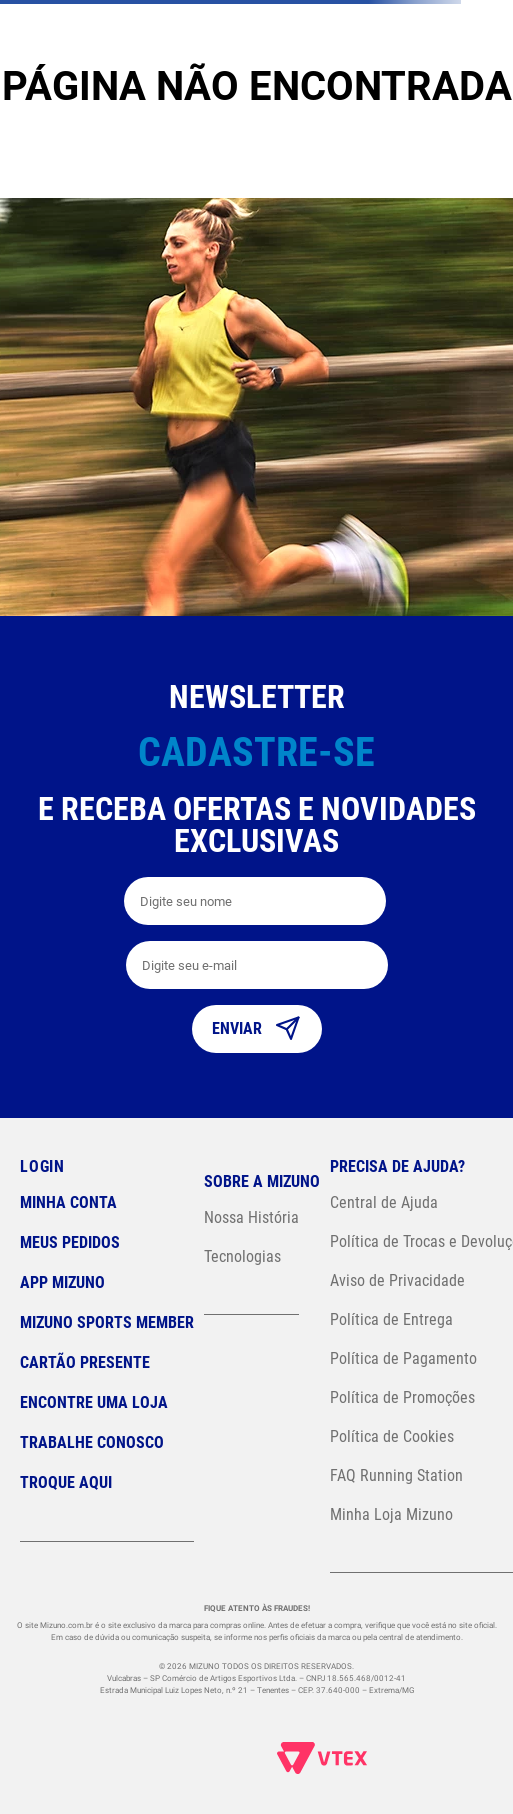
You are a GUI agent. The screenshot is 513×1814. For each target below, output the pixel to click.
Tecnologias (242, 1256)
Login (42, 1166)
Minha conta (68, 1202)
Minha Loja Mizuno (391, 1514)
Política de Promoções (402, 1397)
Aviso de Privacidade (397, 1280)
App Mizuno (62, 1282)
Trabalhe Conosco (92, 1442)
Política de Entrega (391, 1319)
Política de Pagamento (403, 1358)
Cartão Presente (85, 1362)
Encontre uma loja (94, 1402)
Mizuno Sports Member (107, 1322)
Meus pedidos (70, 1242)
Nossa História (251, 1217)
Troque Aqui (66, 1482)
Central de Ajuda (384, 1202)
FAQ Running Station (396, 1475)
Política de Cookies (392, 1436)
